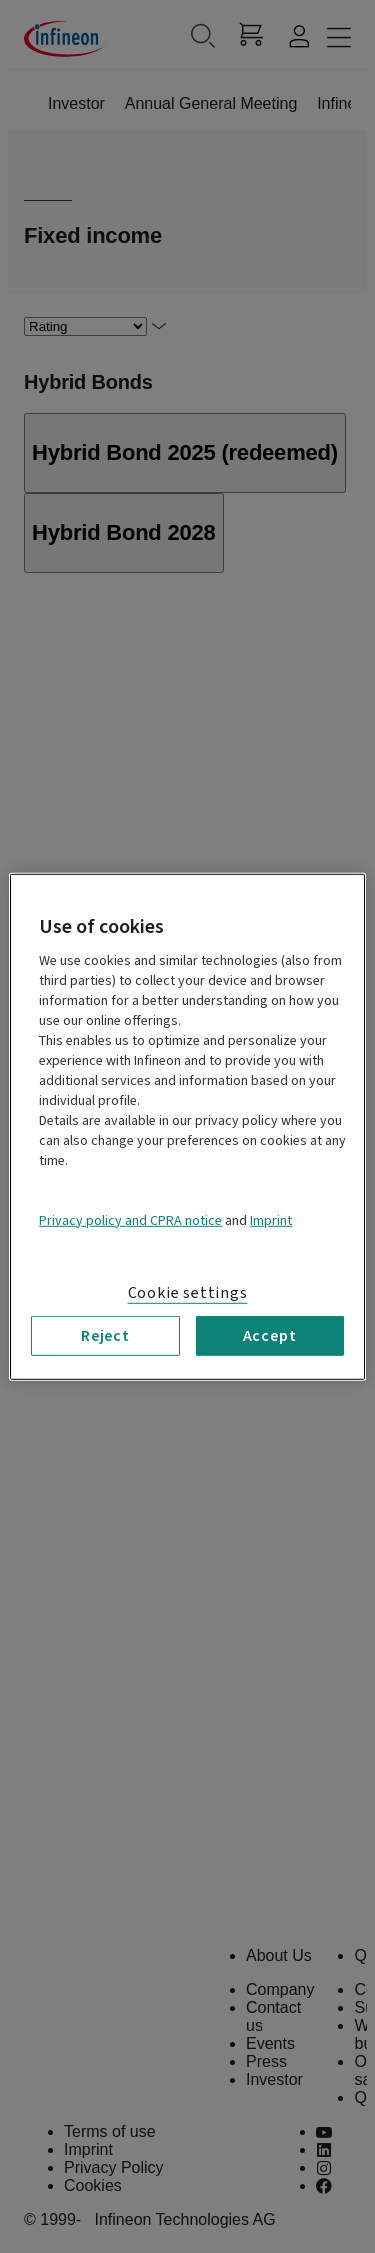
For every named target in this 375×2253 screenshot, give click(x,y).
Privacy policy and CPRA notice (130, 1220)
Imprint (271, 1220)
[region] (187, 1126)
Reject (105, 1335)
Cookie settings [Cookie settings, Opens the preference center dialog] (188, 1292)
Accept (270, 1335)
